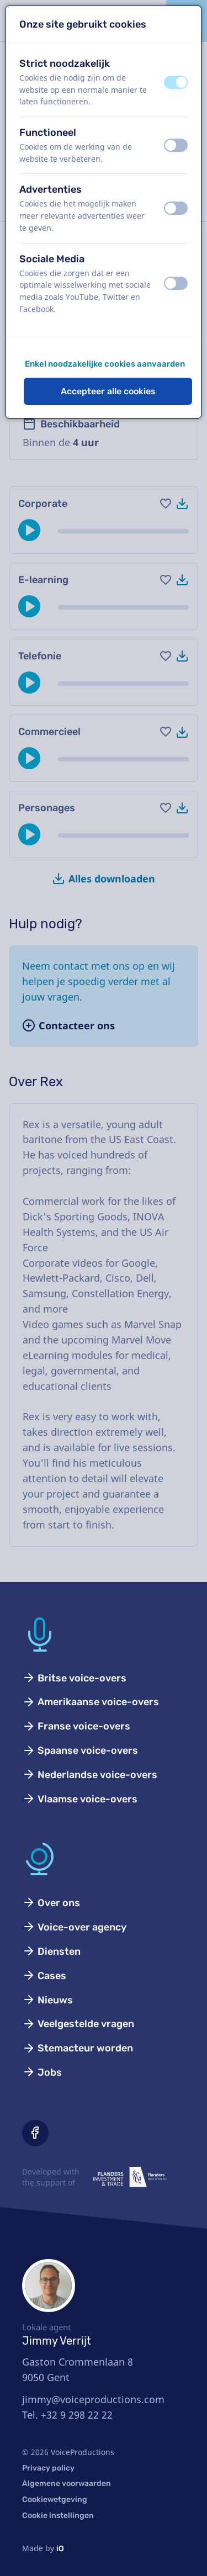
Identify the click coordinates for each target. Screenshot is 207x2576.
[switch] (176, 82)
